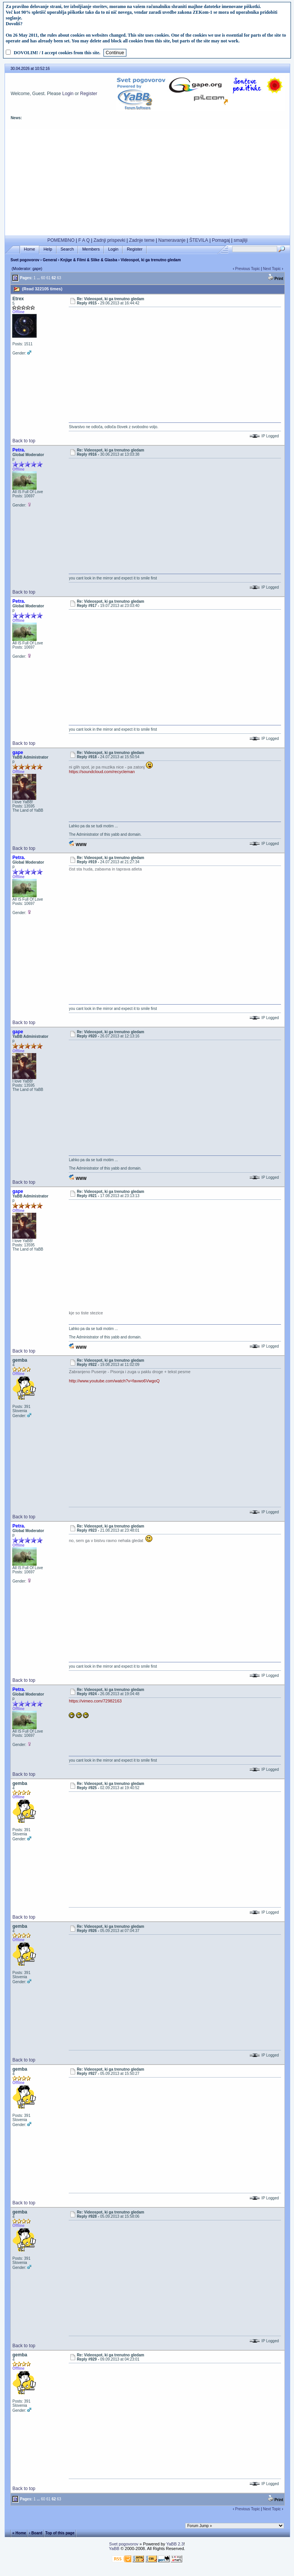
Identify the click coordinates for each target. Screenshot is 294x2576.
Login (67, 93)
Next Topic (272, 269)
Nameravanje (172, 240)
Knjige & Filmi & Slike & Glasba (88, 260)
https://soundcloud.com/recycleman (101, 771)
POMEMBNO (60, 240)
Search (67, 249)
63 (59, 278)
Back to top (23, 440)
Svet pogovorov (24, 260)
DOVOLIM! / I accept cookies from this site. (57, 52)
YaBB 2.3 (175, 2544)
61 (48, 278)
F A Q (84, 240)
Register (88, 93)
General (50, 260)
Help (48, 249)
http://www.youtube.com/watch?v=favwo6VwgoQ (114, 1381)
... (38, 278)
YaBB (114, 2548)
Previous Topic (247, 269)
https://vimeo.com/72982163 (95, 1701)
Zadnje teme (142, 240)
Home (29, 249)
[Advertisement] (147, 182)
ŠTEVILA (198, 240)
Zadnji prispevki (109, 240)
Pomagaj (221, 240)
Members (90, 249)
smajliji (240, 240)
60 (43, 278)
